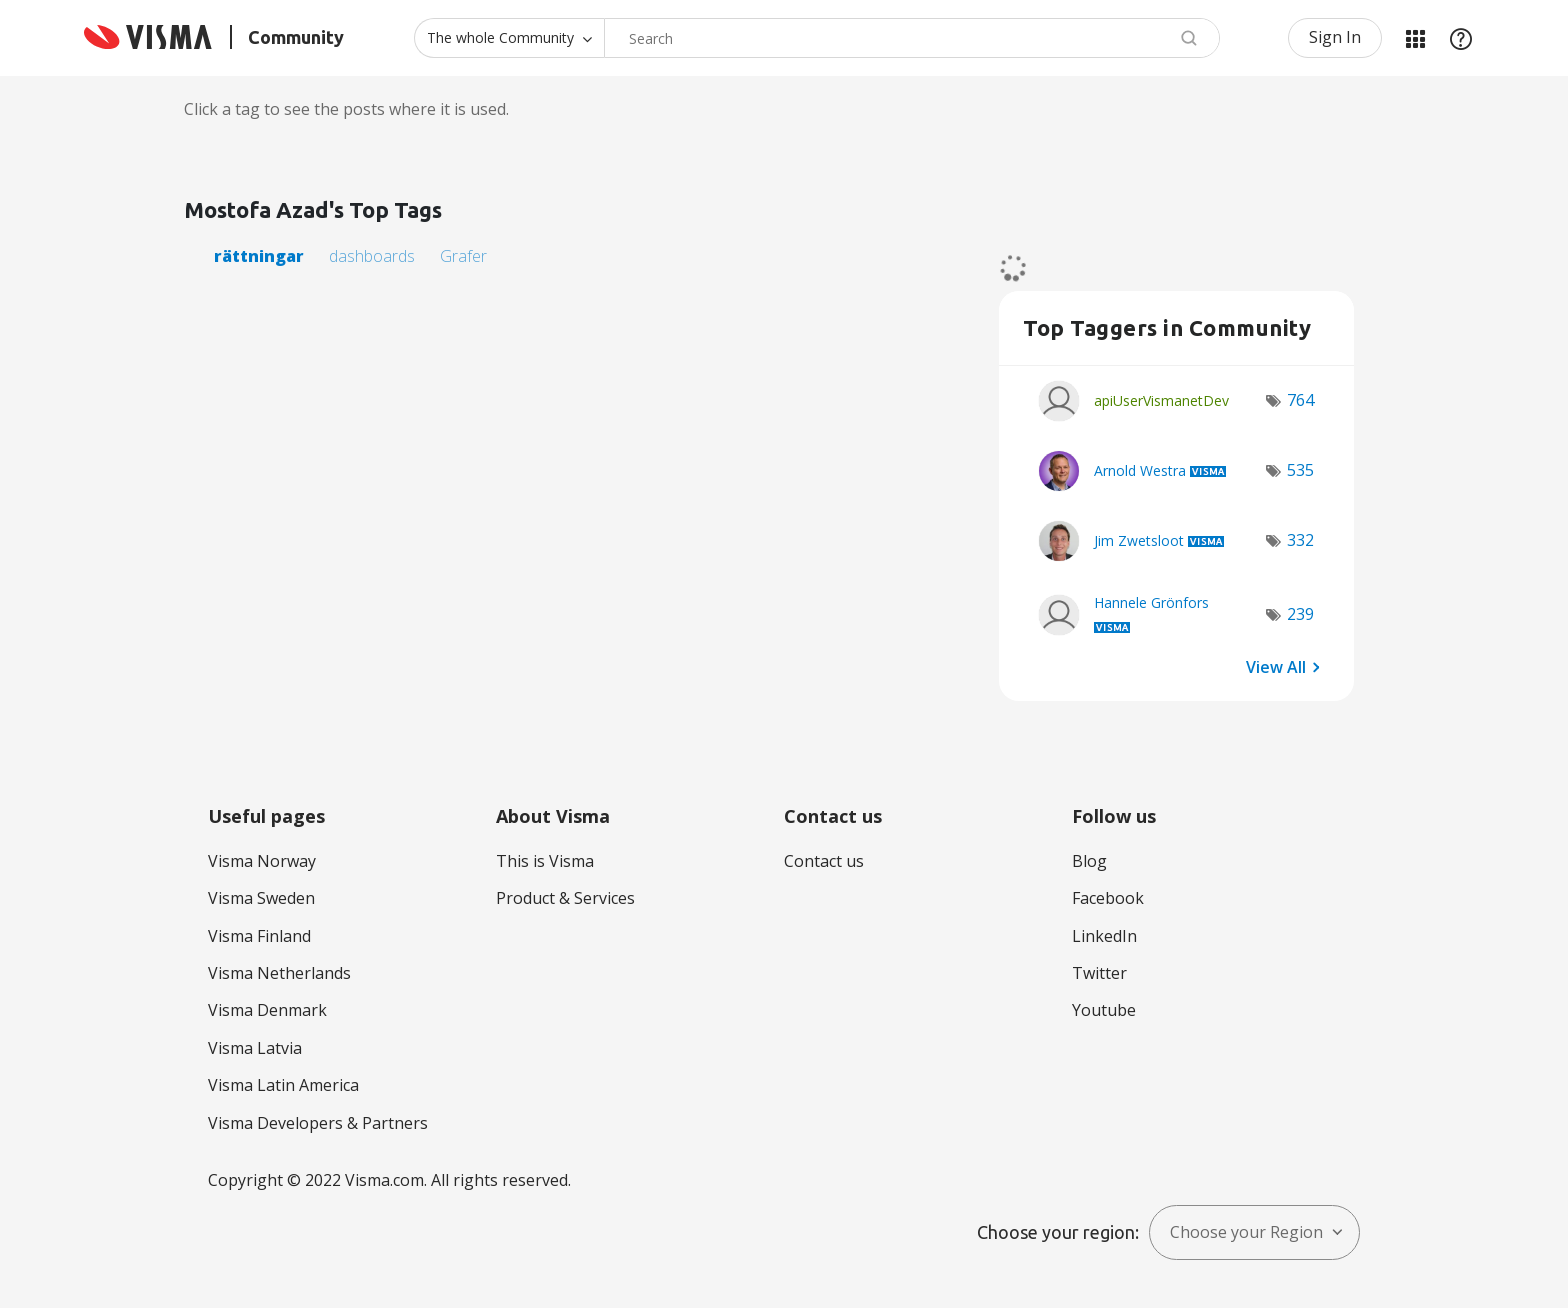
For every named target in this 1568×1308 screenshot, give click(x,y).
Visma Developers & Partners (318, 1123)
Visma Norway (262, 861)
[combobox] (912, 38)
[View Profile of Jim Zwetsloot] (1139, 540)
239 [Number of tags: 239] (1300, 614)
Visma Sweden (261, 898)
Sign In (1335, 37)
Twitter (1099, 973)
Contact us (824, 861)
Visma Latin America (283, 1085)
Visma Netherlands (279, 973)
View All (1276, 667)
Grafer (463, 256)
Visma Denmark (267, 1010)
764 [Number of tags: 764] (1300, 400)
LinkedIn (1104, 936)
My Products (1415, 38)
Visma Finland (259, 936)
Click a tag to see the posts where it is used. (346, 109)
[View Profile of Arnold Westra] (1140, 470)
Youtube (1104, 1010)
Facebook (1108, 898)
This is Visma (545, 861)
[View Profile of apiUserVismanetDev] (1161, 400)
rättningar (259, 256)
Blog (1089, 861)
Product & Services (565, 898)
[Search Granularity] (509, 38)
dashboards (372, 256)
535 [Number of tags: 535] (1300, 470)
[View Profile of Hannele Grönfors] (1151, 602)
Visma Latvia (255, 1048)
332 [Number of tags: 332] (1300, 540)
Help (1461, 38)
